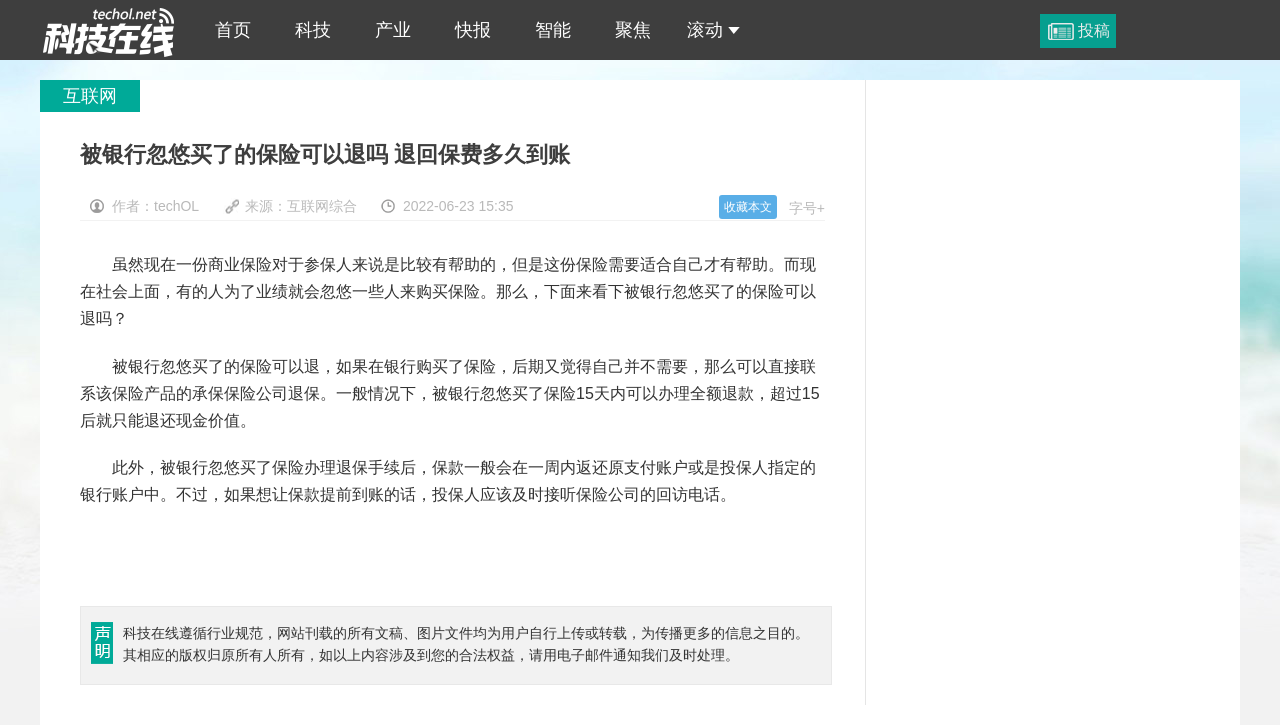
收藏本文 (748, 207)
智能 (553, 30)
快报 (473, 30)
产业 (393, 30)
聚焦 (633, 30)
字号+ (807, 208)
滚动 (713, 30)
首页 (233, 30)
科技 (313, 30)
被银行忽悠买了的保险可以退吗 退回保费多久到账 (109, 30)
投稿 (1094, 30)
